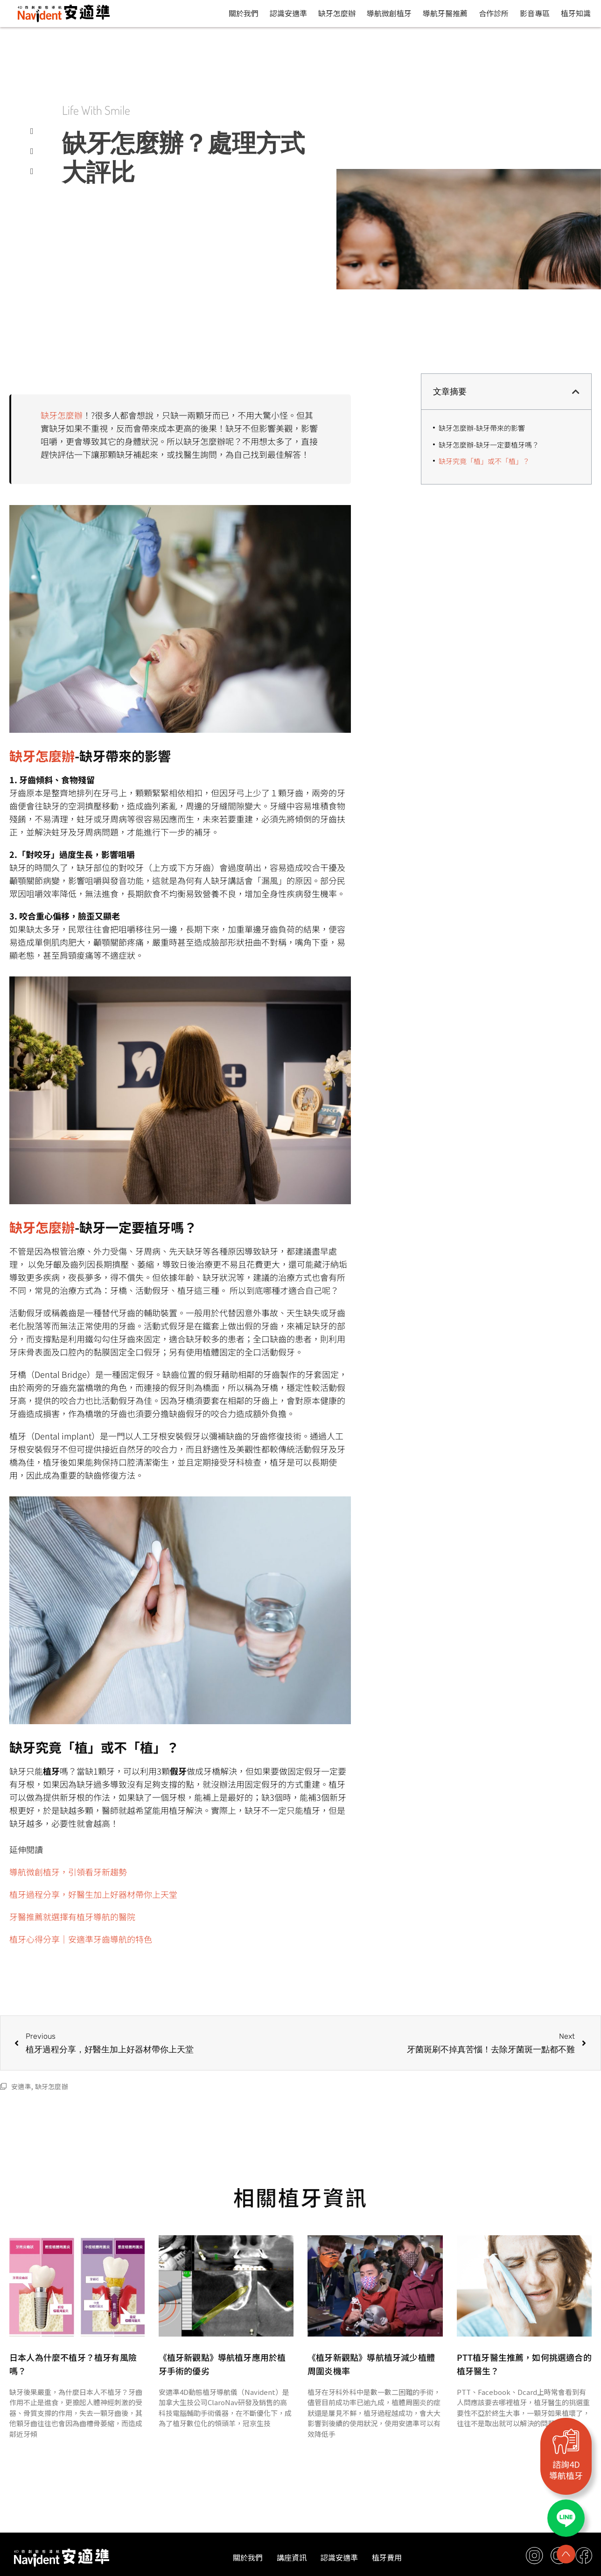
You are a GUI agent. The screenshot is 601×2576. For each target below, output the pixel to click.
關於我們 (244, 13)
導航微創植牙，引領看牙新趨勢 (68, 1872)
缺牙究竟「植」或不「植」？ (484, 461)
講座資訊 (292, 2557)
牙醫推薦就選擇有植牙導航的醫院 (72, 1916)
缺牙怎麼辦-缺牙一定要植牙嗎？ (489, 444)
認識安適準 (288, 13)
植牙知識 (576, 13)
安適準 (21, 2086)
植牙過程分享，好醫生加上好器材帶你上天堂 (93, 1894)
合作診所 (494, 13)
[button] (576, 391)
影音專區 (535, 13)
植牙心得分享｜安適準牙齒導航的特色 (80, 1939)
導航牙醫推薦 (445, 13)
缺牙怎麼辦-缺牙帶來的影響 (482, 428)
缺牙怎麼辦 (337, 13)
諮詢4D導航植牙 (566, 2469)
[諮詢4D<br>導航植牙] (566, 2441)
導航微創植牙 (389, 13)
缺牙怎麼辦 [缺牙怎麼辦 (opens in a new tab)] (62, 415)
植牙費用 (387, 2557)
